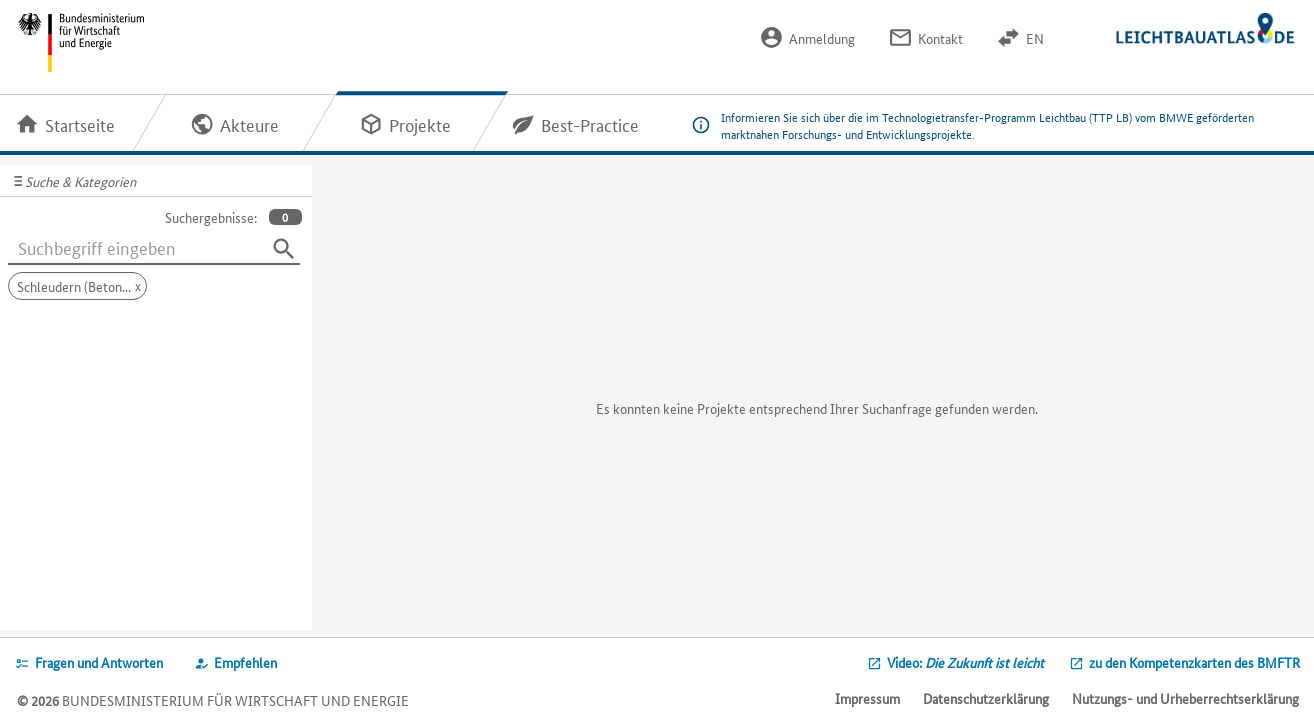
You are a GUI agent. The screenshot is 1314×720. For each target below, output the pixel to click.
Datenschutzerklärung (986, 698)
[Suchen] (284, 249)
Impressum (867, 698)
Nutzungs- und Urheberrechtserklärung (1185, 698)
